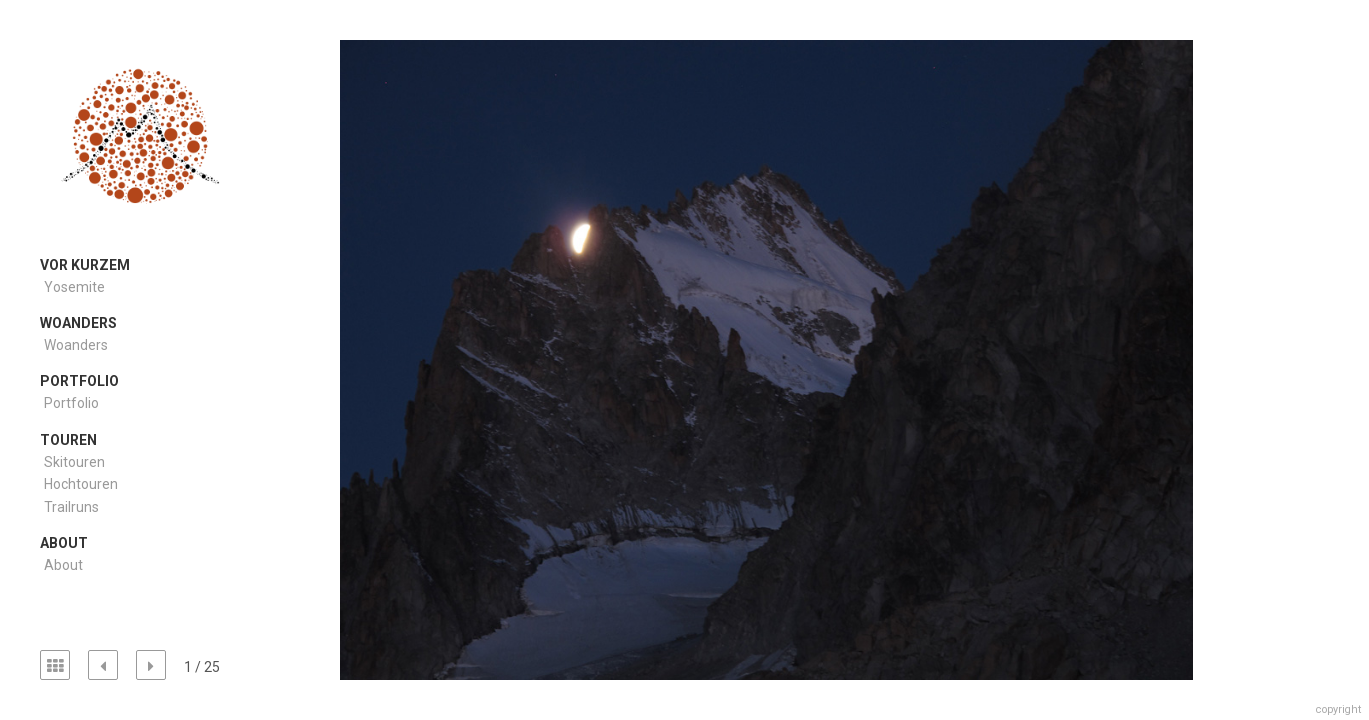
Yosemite (74, 287)
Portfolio (71, 403)
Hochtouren (81, 484)
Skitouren (74, 462)
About (63, 565)
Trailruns (71, 507)
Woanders (76, 345)
